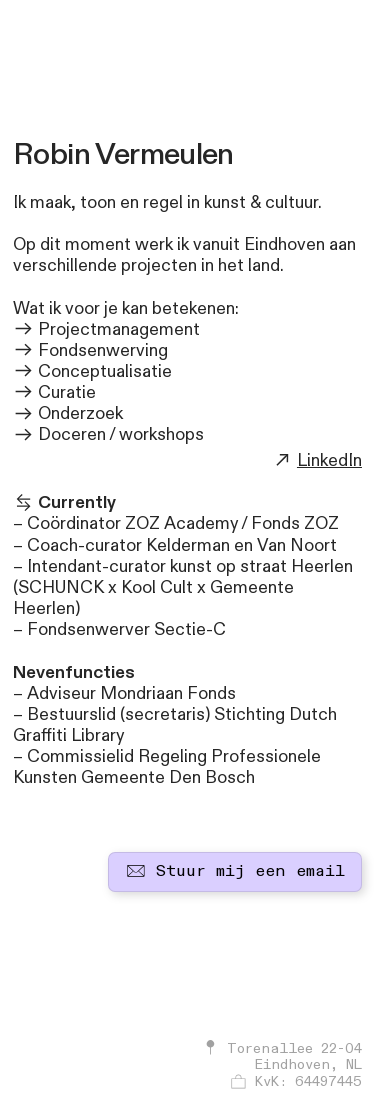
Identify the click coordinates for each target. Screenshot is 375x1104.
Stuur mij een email (235, 871)
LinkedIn (329, 460)
